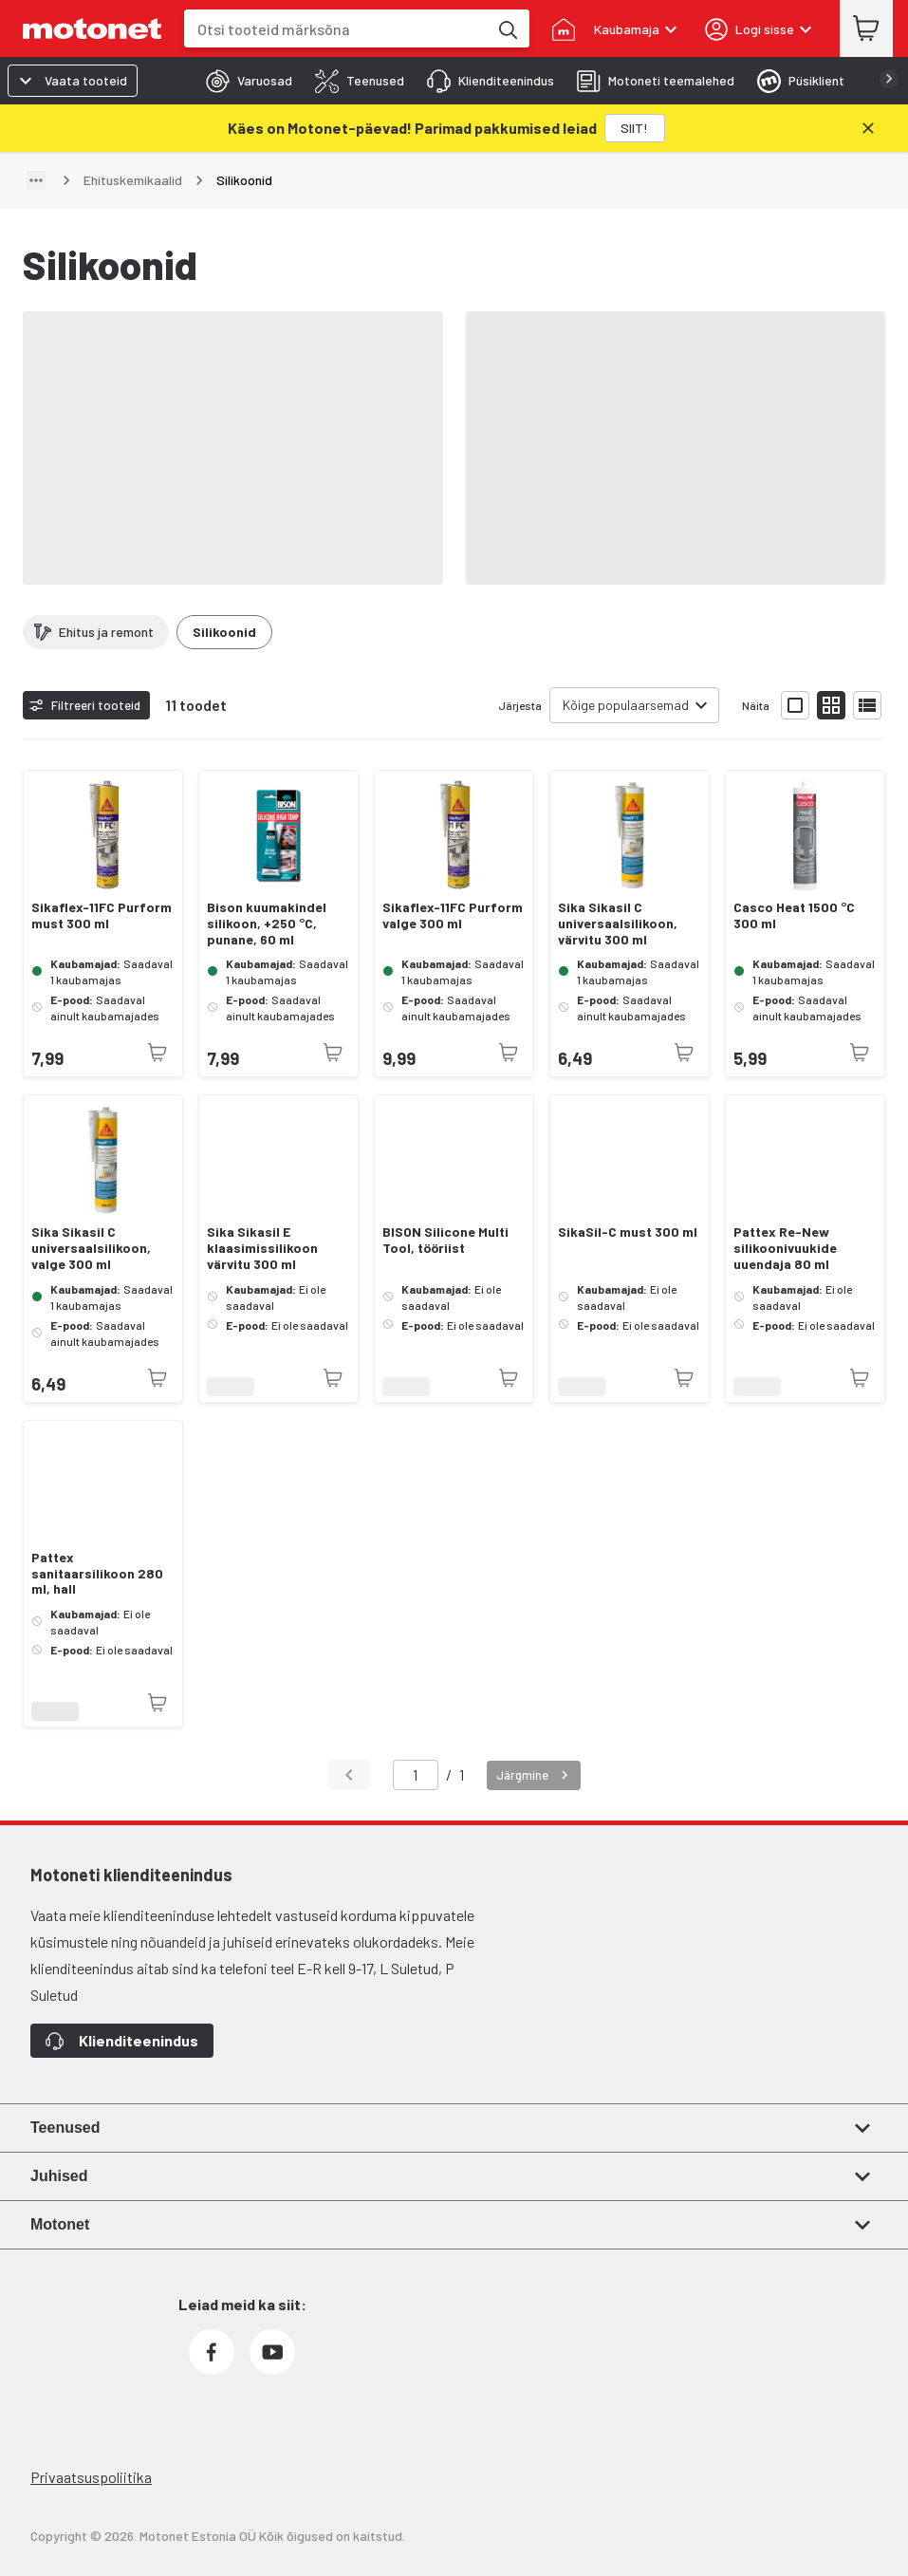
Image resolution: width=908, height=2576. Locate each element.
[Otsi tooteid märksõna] (507, 28)
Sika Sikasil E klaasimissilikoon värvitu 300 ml (262, 1248)
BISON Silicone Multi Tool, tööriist (445, 1240)
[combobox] (336, 29)
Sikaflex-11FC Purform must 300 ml (101, 915)
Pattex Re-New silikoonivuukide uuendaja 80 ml (785, 1248)
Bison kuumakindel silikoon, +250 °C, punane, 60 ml (266, 923)
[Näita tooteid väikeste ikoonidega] (831, 705)
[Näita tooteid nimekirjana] (867, 705)
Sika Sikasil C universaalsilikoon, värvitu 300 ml (617, 923)
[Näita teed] (36, 180)
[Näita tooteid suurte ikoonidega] (795, 705)
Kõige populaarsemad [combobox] (626, 705)
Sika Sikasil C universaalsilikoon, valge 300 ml (91, 1248)
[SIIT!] (634, 128)
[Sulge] (868, 128)
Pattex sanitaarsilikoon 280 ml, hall (97, 1573)
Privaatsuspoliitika (91, 2477)
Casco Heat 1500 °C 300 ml (794, 915)
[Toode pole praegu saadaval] (157, 1053)
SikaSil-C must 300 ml (627, 1232)
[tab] (243, 80)
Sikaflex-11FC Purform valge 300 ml (452, 915)
